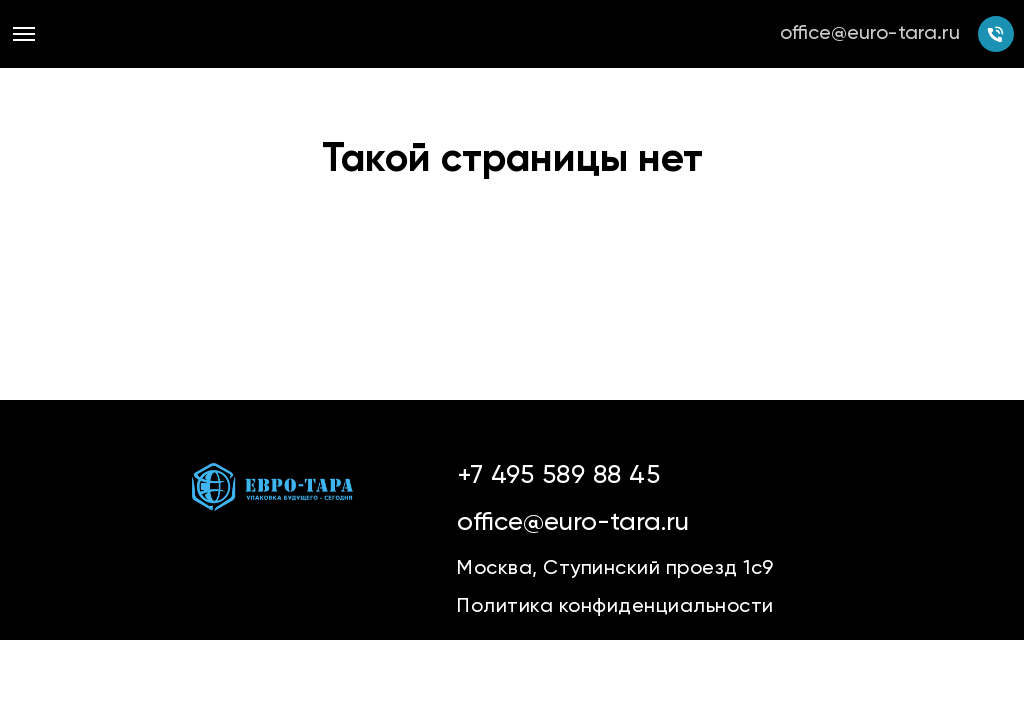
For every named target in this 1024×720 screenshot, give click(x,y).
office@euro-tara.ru (870, 34)
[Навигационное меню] (24, 34)
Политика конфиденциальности (615, 607)
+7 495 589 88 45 (558, 476)
